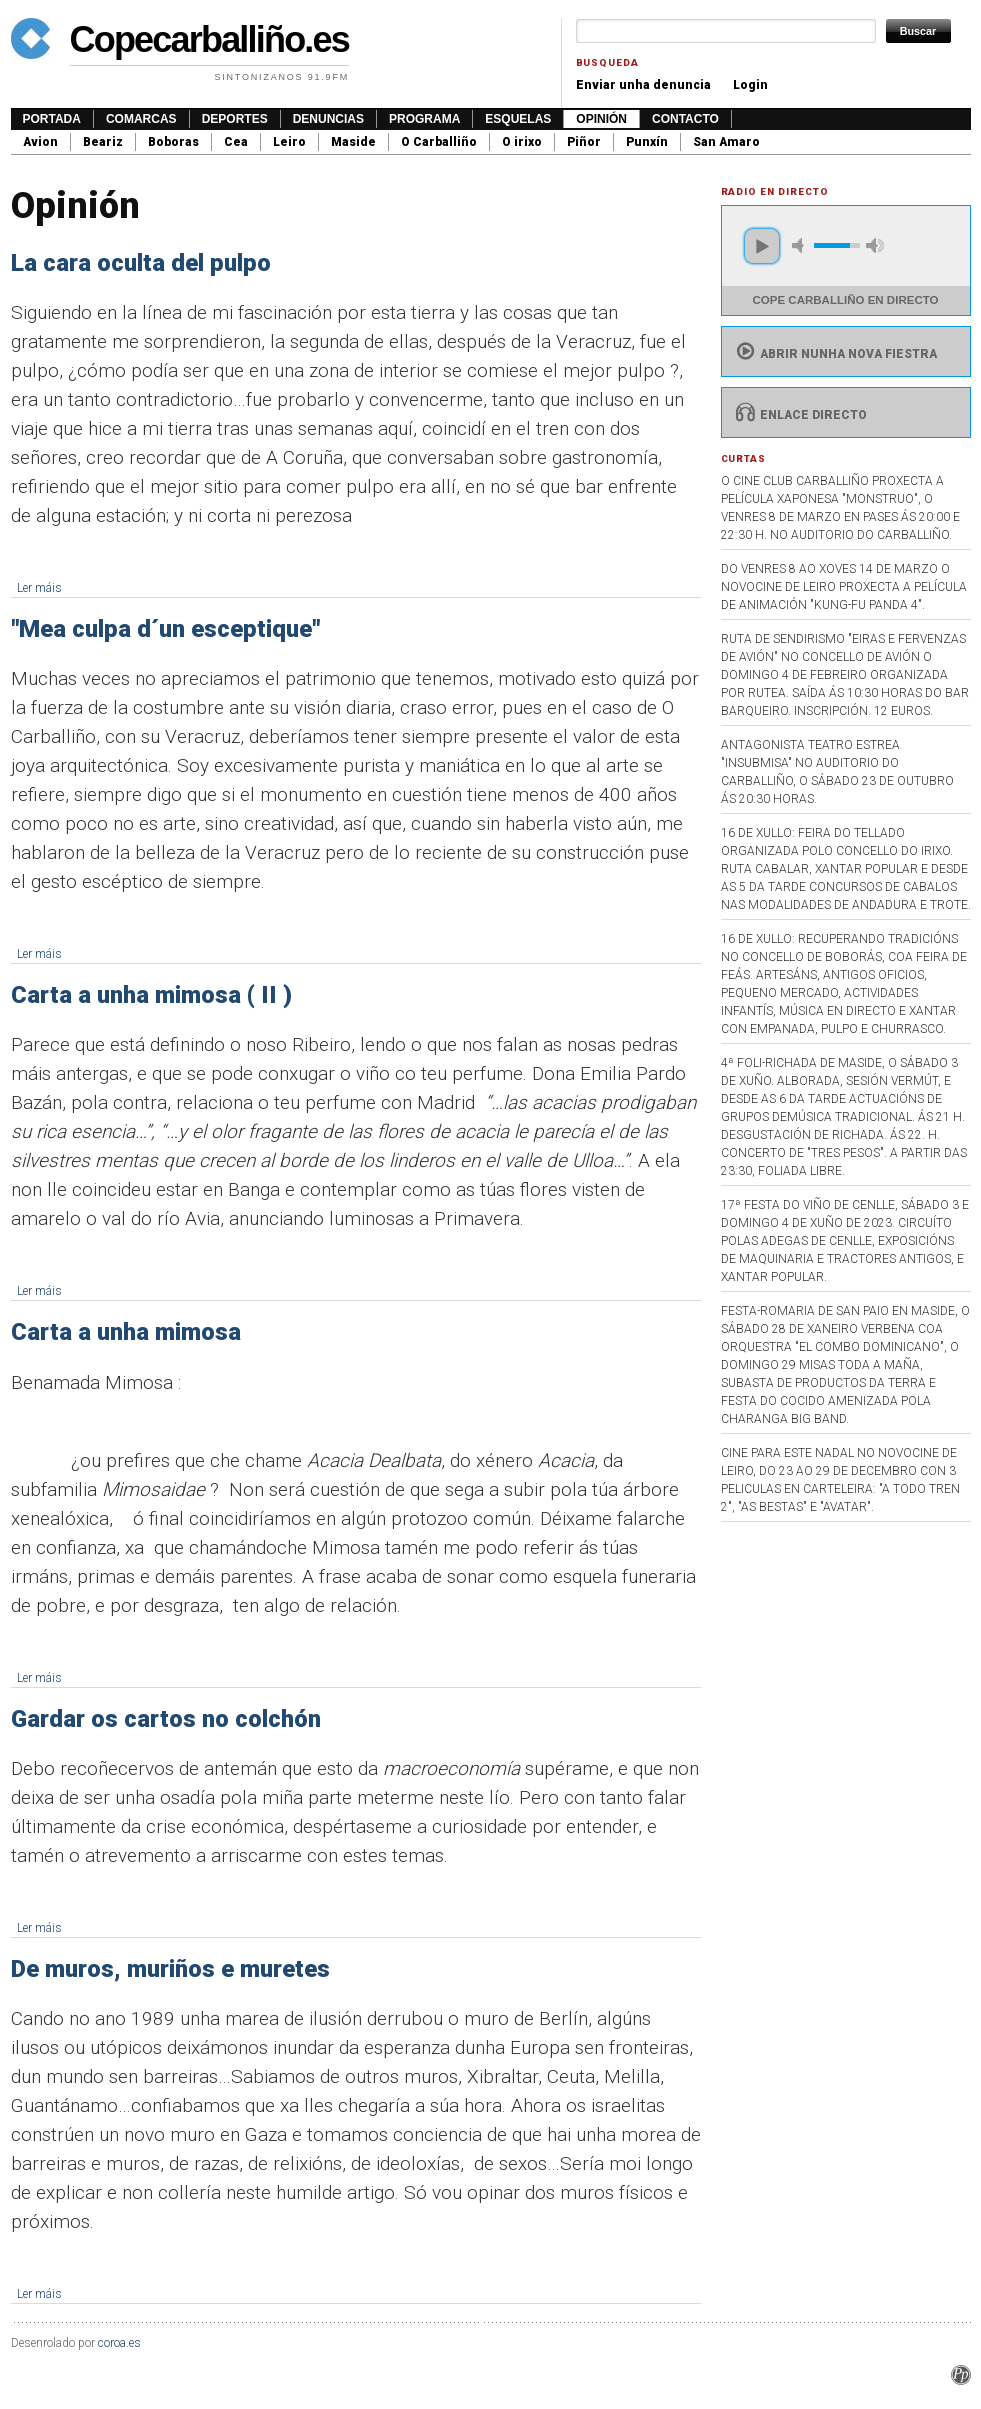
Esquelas (518, 119)
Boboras (173, 142)
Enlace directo (799, 415)
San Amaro (726, 142)
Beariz (103, 142)
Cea (236, 142)
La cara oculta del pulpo (141, 263)
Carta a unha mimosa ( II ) (151, 995)
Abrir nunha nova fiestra (834, 354)
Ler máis (39, 588)
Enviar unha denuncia (643, 85)
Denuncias (328, 119)
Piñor (584, 142)
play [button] (762, 246)
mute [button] (801, 245)
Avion (40, 142)
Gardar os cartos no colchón (166, 1719)
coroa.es (119, 2343)
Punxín (647, 142)
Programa (424, 119)
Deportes (235, 119)
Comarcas (141, 119)
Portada (52, 119)
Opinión (601, 119)
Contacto (685, 119)
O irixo (522, 142)
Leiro (289, 142)
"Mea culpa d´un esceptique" (165, 629)
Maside (353, 142)
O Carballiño (439, 142)
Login (750, 85)
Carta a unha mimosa (126, 1332)
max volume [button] (875, 245)
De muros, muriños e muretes (170, 1969)
